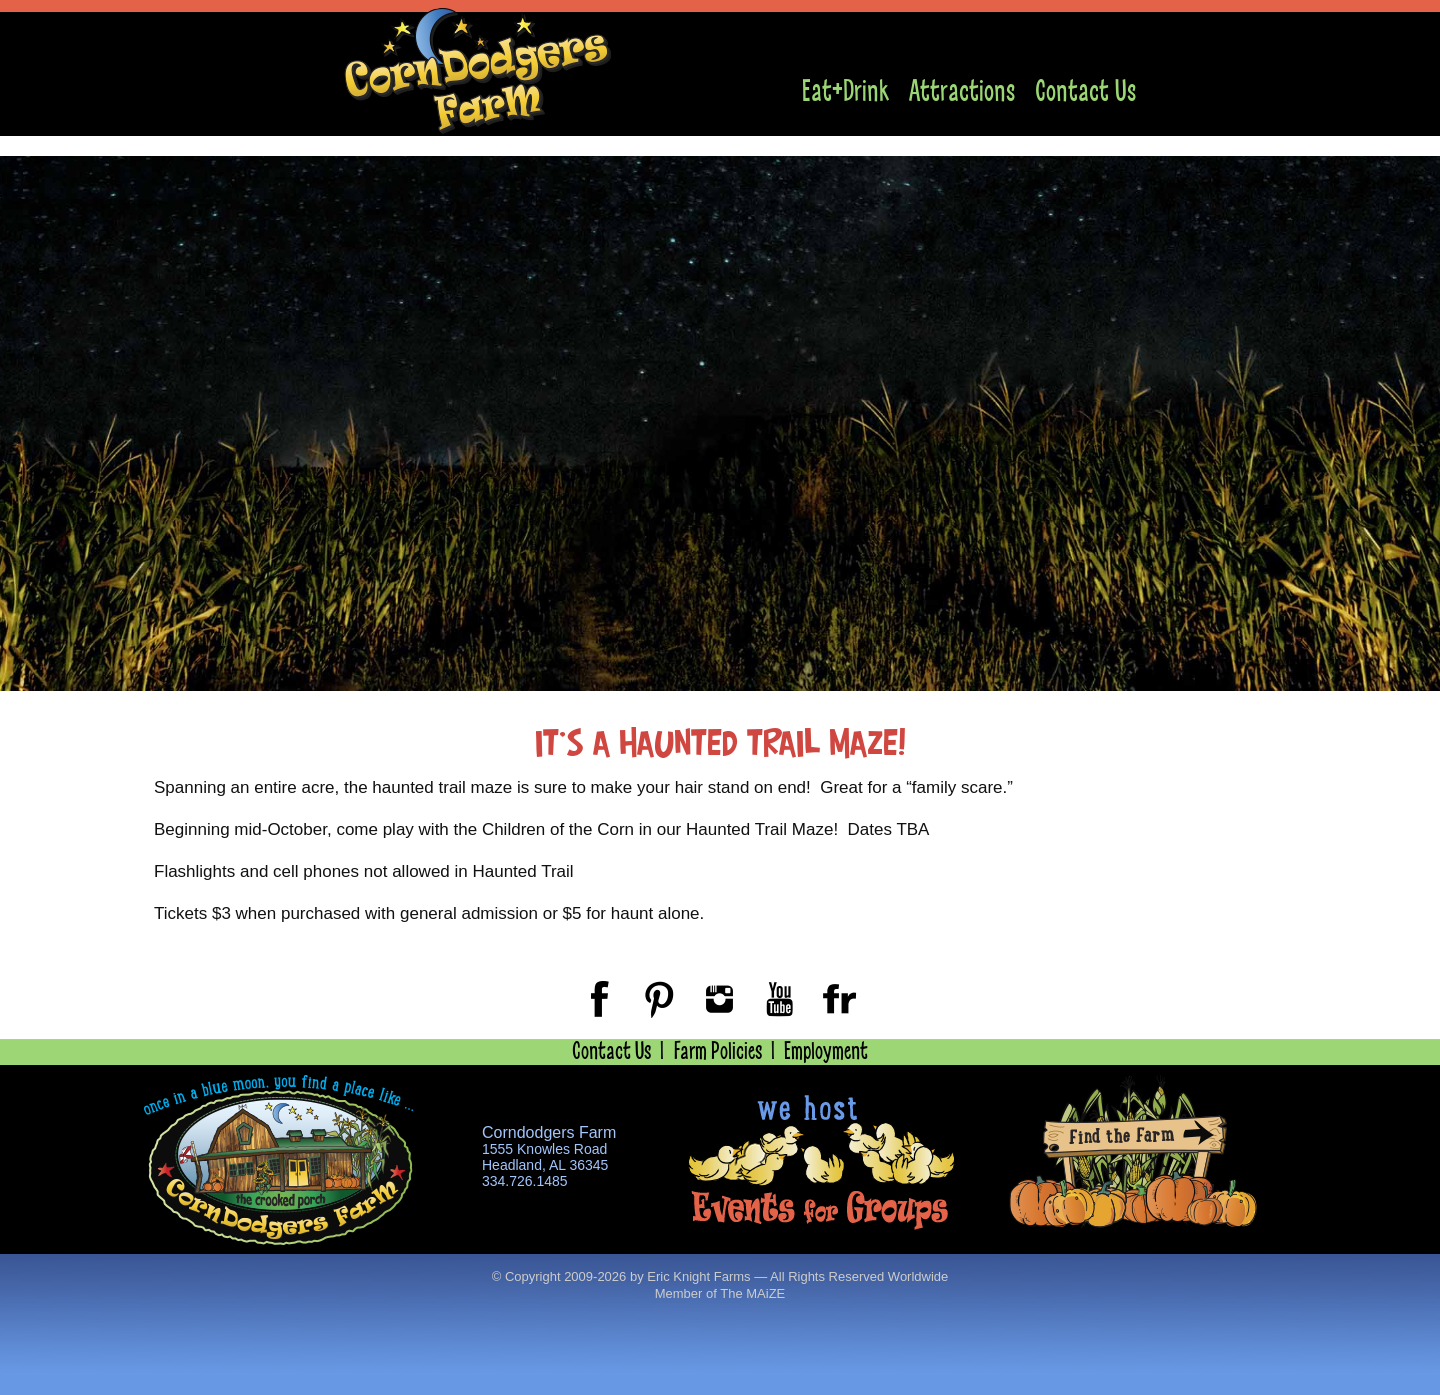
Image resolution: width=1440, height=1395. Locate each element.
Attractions (962, 91)
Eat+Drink (845, 91)
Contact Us (1085, 91)
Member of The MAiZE (720, 1293)
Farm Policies (718, 1051)
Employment (826, 1051)
